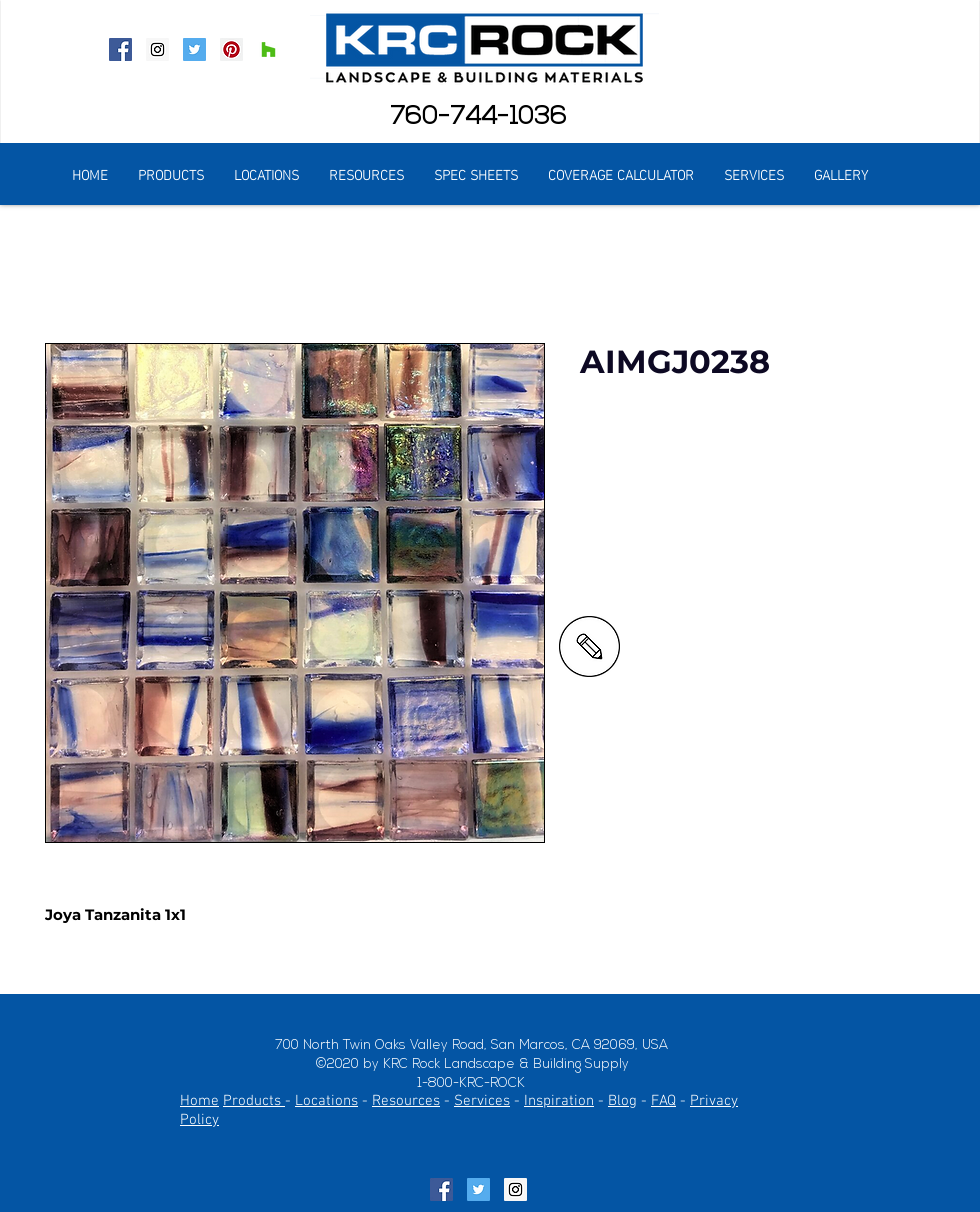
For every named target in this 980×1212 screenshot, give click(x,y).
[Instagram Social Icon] (157, 49)
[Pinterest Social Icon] (231, 49)
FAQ (663, 1101)
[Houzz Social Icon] (268, 49)
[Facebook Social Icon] (120, 49)
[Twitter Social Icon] (194, 49)
